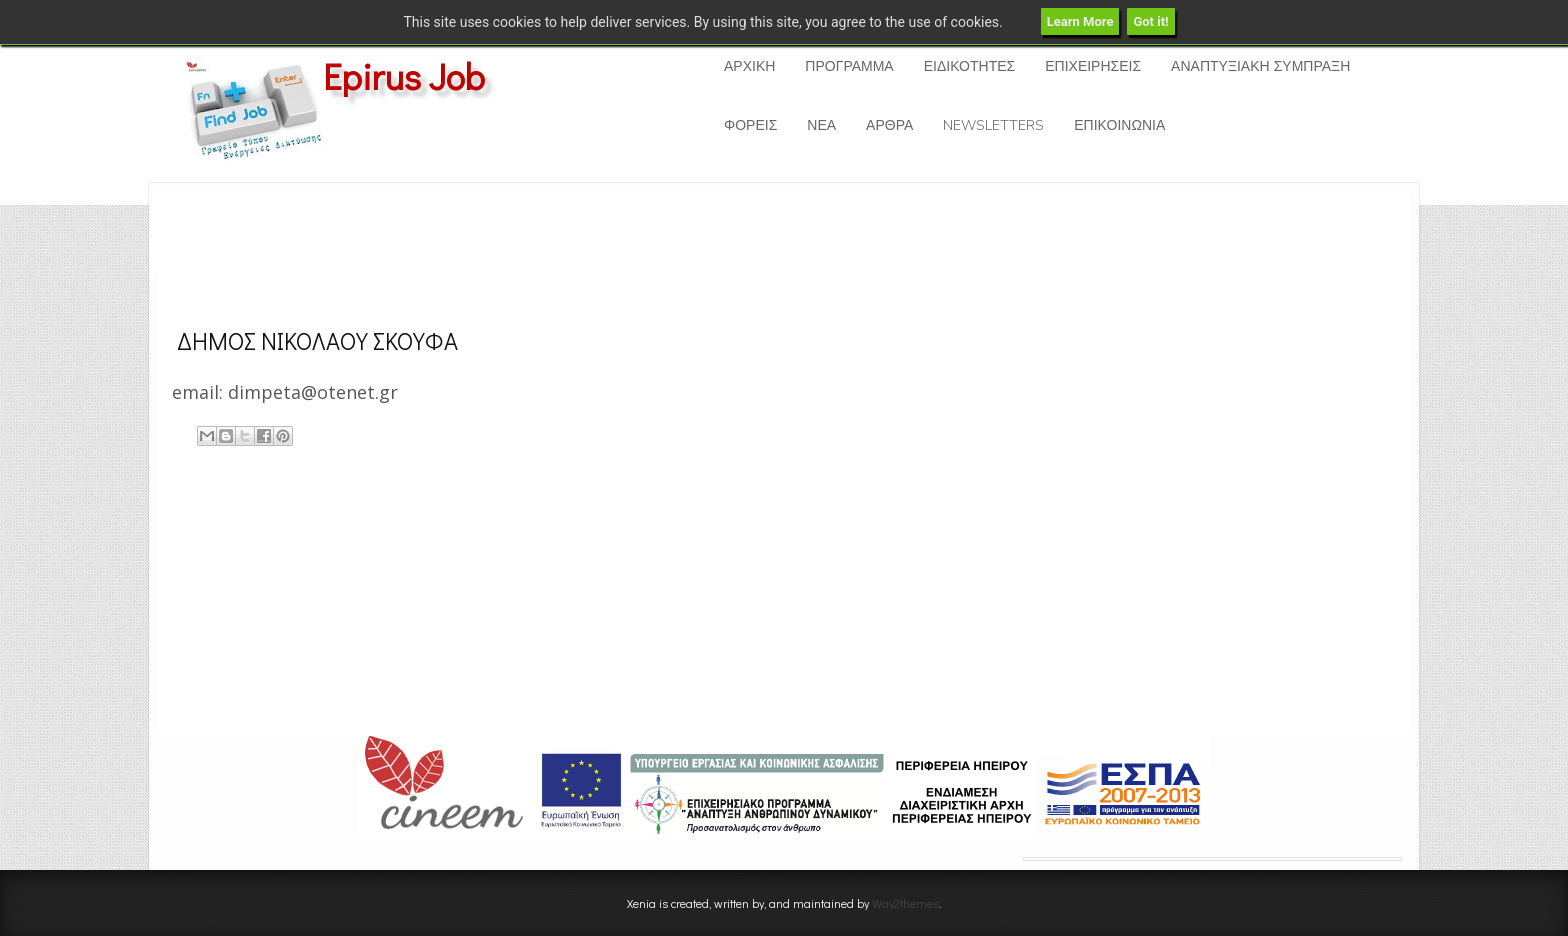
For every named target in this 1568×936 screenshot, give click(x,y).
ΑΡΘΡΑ (889, 125)
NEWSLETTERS (993, 125)
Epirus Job (404, 76)
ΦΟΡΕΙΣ (750, 125)
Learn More (1080, 21)
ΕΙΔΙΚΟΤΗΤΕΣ (969, 66)
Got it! (1150, 21)
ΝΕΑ (821, 125)
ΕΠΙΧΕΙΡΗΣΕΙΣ (1093, 66)
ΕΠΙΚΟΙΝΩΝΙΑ (1119, 125)
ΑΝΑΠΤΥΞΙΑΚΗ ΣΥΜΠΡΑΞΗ (1260, 66)
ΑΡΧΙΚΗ (749, 66)
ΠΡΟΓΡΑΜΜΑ (849, 66)
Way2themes (905, 903)
